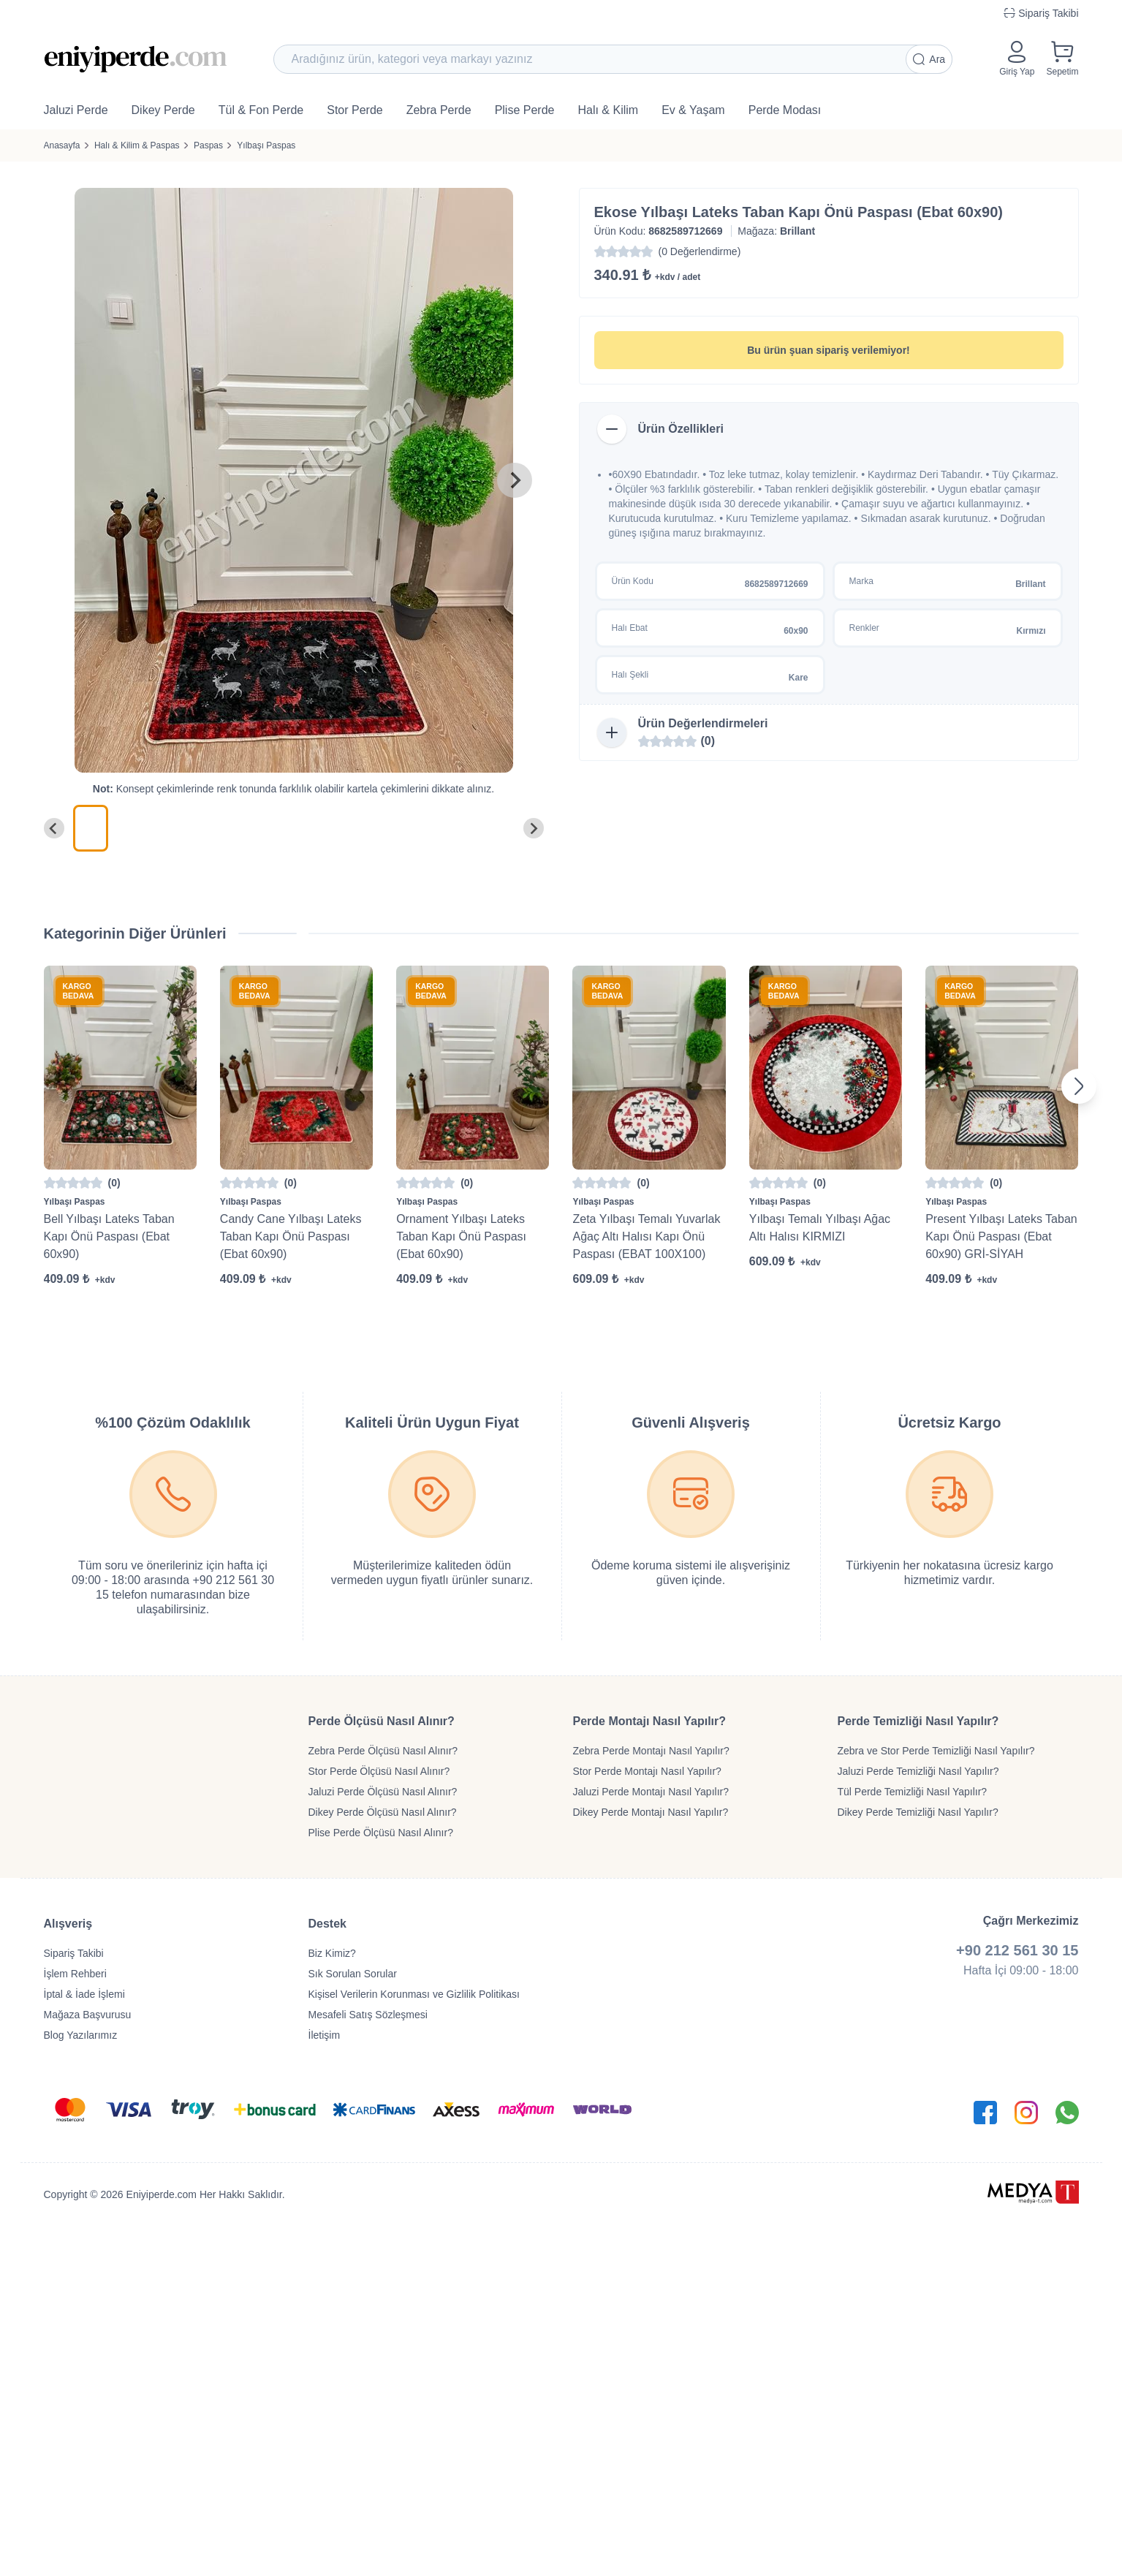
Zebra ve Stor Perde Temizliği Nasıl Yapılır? (936, 1751)
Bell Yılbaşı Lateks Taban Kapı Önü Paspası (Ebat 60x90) (109, 1236)
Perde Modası (785, 110)
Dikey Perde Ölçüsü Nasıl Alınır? (382, 1812)
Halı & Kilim (607, 110)
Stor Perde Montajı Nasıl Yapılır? (647, 1771)
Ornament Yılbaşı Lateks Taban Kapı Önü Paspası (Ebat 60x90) (461, 1236)
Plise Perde (525, 110)
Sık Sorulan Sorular (352, 1974)
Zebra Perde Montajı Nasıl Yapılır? (651, 1751)
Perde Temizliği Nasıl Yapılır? (918, 1721)
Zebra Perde (438, 110)
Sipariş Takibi (74, 1953)
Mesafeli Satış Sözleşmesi (368, 2014)
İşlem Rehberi (75, 1974)
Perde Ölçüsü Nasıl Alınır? (381, 1721)
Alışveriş (68, 1923)
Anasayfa (62, 145)
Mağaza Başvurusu (88, 2014)
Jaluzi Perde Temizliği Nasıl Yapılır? (918, 1771)
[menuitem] (90, 828)
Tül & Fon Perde (261, 110)
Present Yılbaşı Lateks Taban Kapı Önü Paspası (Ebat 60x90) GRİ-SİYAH (1001, 1236)
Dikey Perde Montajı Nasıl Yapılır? (651, 1812)
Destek (327, 1923)
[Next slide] (514, 480)
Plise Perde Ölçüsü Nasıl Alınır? (380, 1832)
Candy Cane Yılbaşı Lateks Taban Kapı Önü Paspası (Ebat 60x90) (291, 1236)
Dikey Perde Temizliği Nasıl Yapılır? (918, 1812)
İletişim (324, 2035)
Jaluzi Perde (76, 110)
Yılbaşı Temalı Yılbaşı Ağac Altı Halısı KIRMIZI (819, 1228)
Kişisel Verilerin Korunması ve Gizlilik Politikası (414, 1994)
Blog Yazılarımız (81, 2035)
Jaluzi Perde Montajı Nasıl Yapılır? (651, 1791)
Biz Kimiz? (332, 1953)
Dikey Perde (163, 110)
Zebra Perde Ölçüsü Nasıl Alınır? (383, 1751)
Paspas (208, 145)
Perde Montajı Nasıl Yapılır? (650, 1721)
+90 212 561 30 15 (1017, 1950)
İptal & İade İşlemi (84, 1994)
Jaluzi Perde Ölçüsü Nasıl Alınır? (383, 1791)
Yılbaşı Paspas (266, 145)
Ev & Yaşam (693, 110)
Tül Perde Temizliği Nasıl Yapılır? (913, 1791)
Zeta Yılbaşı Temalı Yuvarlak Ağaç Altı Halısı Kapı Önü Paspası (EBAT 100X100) (646, 1236)
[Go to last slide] (54, 828)
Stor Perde (354, 110)
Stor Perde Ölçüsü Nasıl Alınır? (379, 1771)
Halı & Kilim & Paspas (137, 145)
